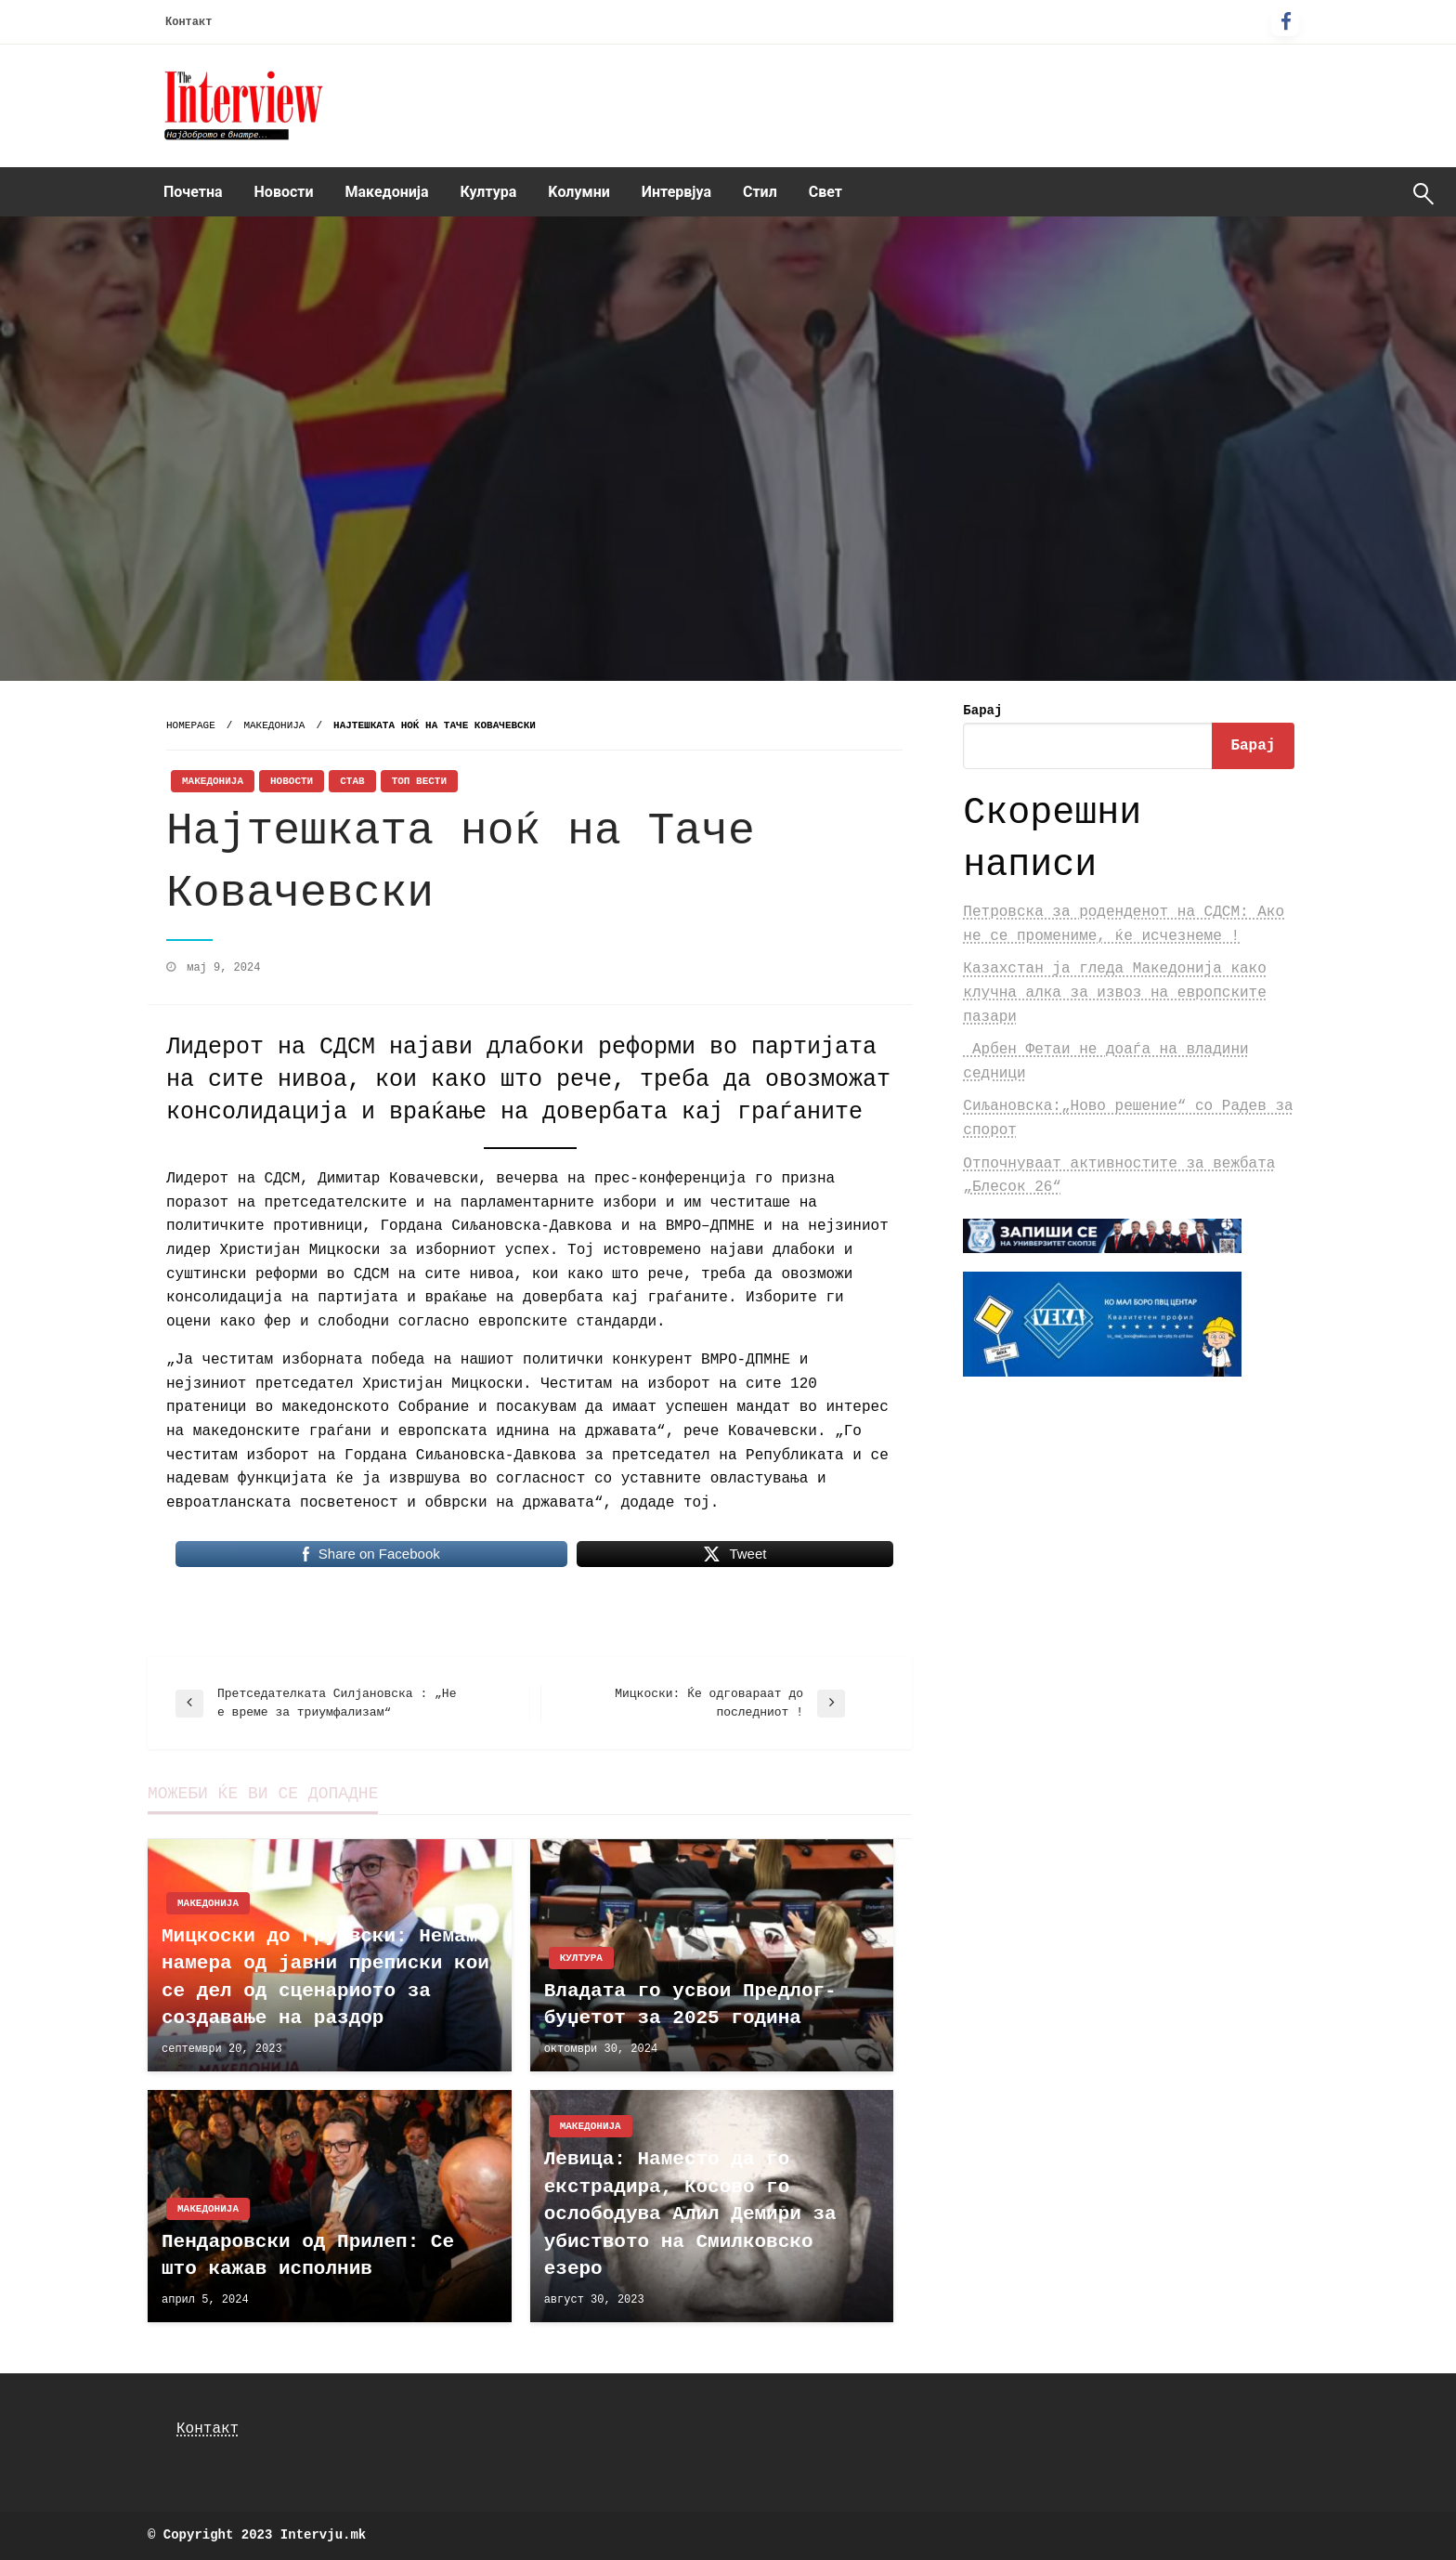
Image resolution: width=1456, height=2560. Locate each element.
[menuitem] (193, 192)
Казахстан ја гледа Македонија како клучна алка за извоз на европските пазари (1114, 992)
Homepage (190, 725)
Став (352, 781)
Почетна (193, 192)
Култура (489, 192)
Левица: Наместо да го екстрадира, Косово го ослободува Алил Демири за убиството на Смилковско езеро (690, 2214)
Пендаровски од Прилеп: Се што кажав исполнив (308, 2255)
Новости (284, 192)
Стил (760, 192)
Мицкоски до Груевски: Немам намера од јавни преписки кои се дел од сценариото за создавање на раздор (325, 1977)
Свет (825, 192)
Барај (982, 710)
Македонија (387, 192)
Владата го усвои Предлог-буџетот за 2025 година (690, 2004)
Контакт (188, 22)
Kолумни (578, 192)
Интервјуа (676, 192)
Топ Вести (419, 781)
